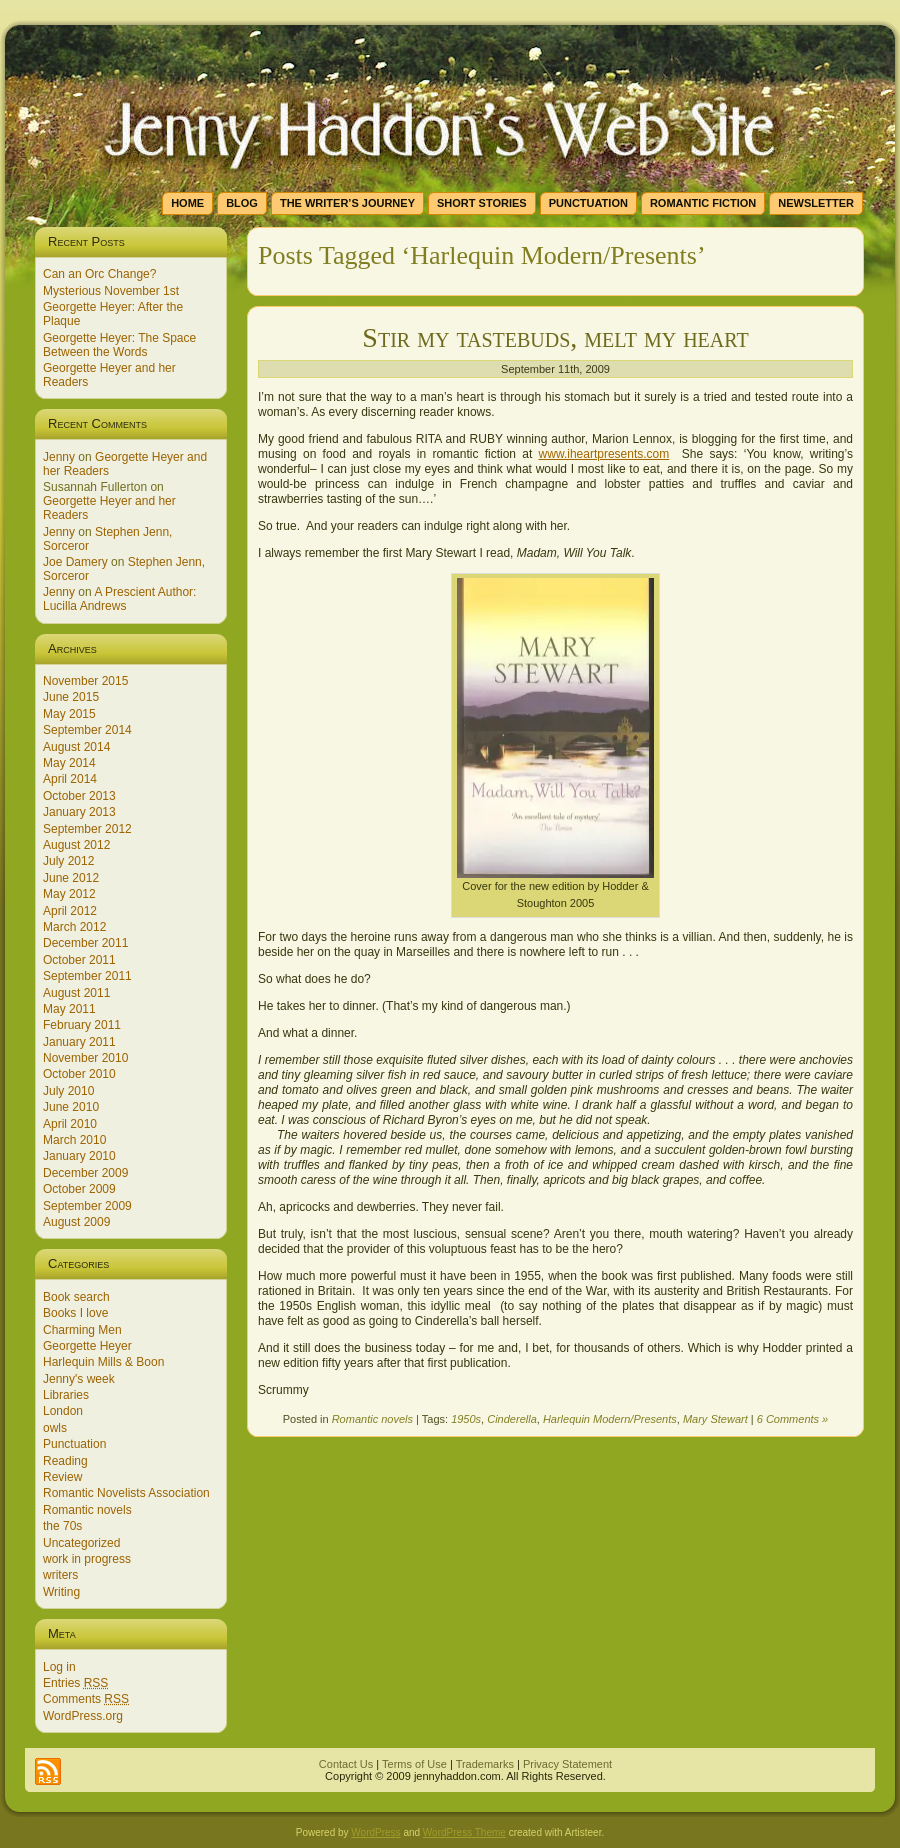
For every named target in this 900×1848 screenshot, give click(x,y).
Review (62, 1477)
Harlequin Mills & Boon (103, 1362)
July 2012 (68, 861)
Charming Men (82, 1330)
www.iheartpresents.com (604, 454)
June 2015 (71, 697)
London (63, 1411)
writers (60, 1575)
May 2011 (69, 1009)
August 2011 (76, 993)
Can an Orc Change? (99, 274)
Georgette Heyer (87, 1346)
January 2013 (79, 812)
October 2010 (79, 1074)
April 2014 (70, 779)
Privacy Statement (567, 1764)
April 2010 (70, 1124)
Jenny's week (79, 1379)
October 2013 (79, 796)
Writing (61, 1592)
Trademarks (485, 1764)
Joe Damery (75, 562)
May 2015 (69, 714)
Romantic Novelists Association (126, 1493)
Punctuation (74, 1444)
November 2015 (85, 681)
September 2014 (87, 730)
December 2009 (85, 1173)
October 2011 (79, 960)
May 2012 (69, 894)
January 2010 (79, 1156)
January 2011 (79, 1042)
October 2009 (79, 1189)
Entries (75, 1683)
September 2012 (87, 829)
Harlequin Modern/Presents (610, 1419)
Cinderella (512, 1419)
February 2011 (82, 1025)
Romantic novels (87, 1510)
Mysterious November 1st (111, 291)
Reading (65, 1461)
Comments (86, 1699)
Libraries (66, 1395)
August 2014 (76, 747)
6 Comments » (793, 1419)
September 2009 (87, 1206)
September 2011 (87, 976)
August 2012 (76, 845)
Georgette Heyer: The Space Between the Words (119, 345)
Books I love (75, 1313)
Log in (59, 1667)
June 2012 (71, 878)
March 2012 (74, 927)
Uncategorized (81, 1543)
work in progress (87, 1559)
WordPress (375, 1832)
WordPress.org (83, 1716)
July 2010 (68, 1091)
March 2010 (74, 1140)
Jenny (59, 457)
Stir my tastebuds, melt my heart (555, 337)
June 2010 (71, 1107)
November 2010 (85, 1058)
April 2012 (70, 911)
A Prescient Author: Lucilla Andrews (119, 599)
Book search (76, 1297)
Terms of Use (414, 1764)
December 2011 (85, 943)
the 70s (62, 1526)
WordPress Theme (464, 1832)
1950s (466, 1419)
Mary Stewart (715, 1419)
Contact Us (346, 1764)
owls (55, 1428)
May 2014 (69, 763)
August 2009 (76, 1222)
